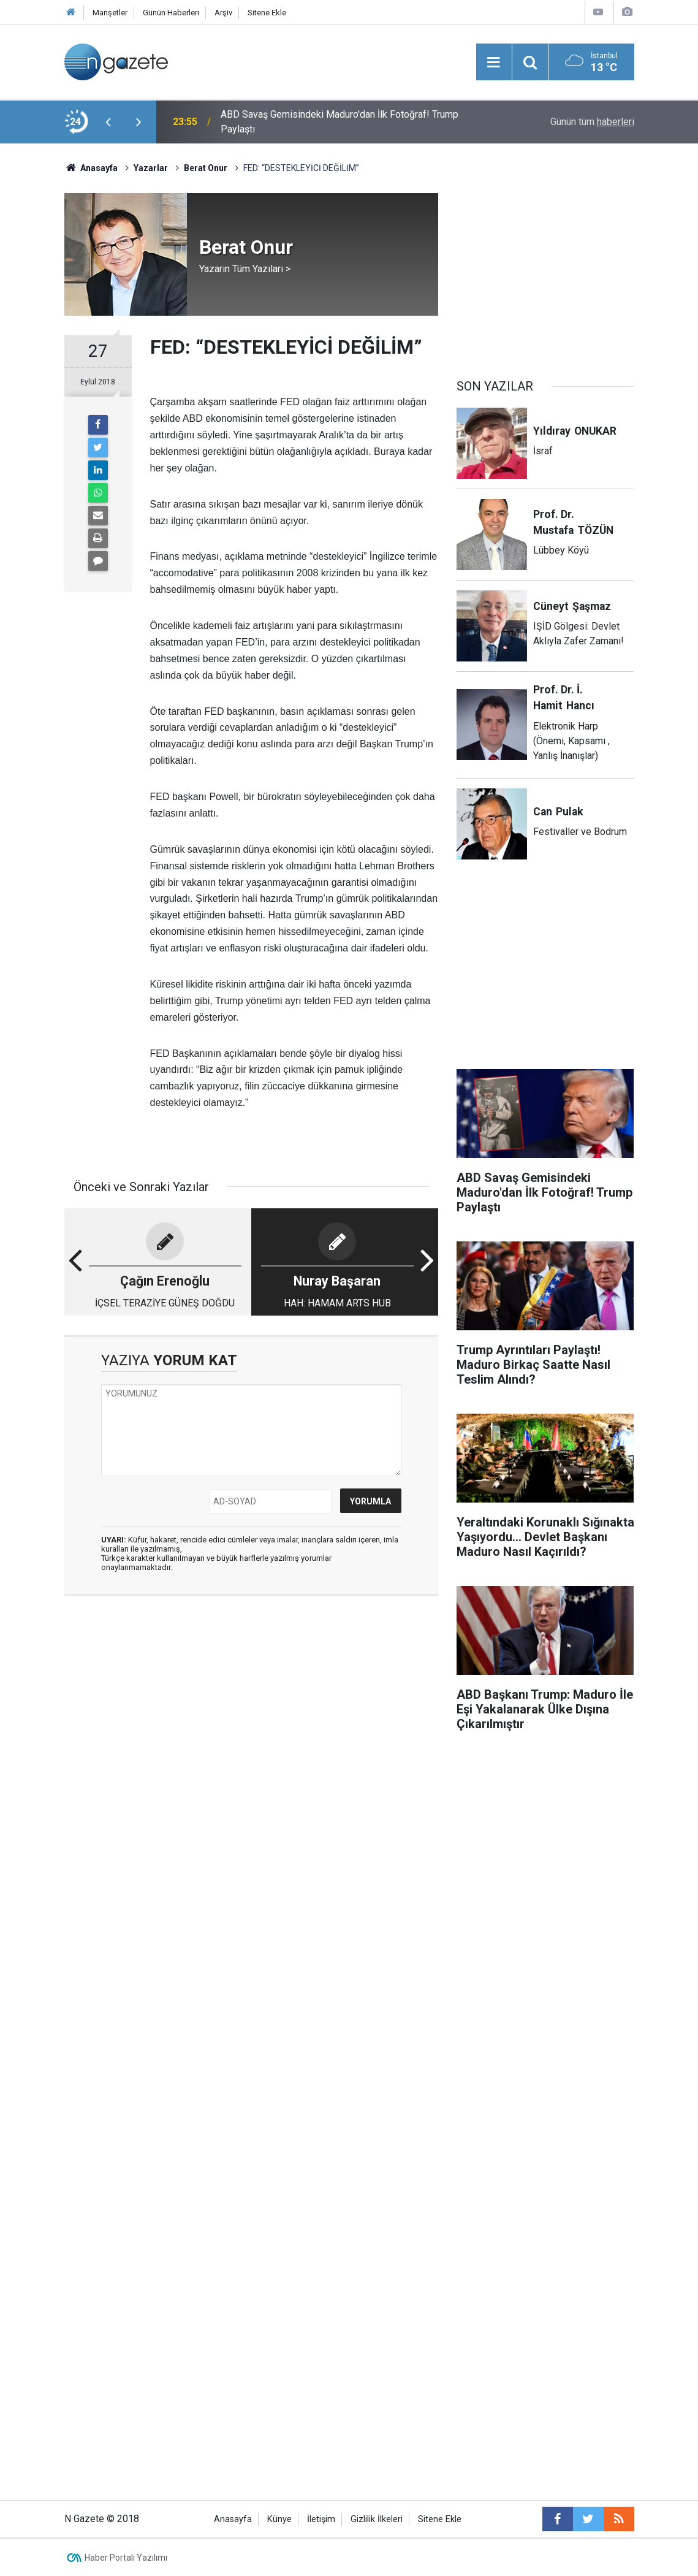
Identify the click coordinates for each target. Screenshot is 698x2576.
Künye (279, 2519)
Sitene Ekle (267, 12)
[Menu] (494, 62)
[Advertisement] (251, 1700)
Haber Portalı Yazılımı (126, 2558)
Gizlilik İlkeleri (377, 2519)
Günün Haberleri (171, 12)
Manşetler (110, 12)
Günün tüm (592, 122)
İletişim (321, 2519)
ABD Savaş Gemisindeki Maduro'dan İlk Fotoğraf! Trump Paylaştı (339, 122)
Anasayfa (233, 2519)
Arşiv (223, 12)
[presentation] (108, 122)
